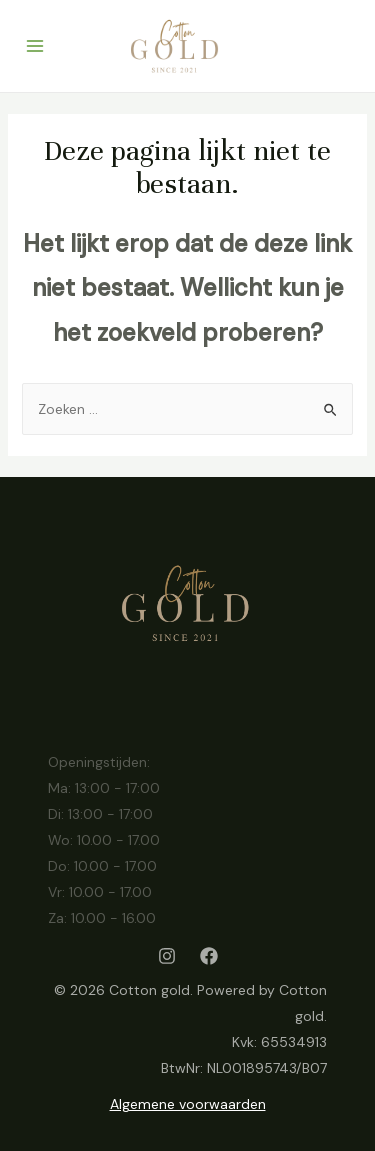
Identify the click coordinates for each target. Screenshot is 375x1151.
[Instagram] (167, 956)
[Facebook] (209, 956)
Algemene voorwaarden (188, 1104)
